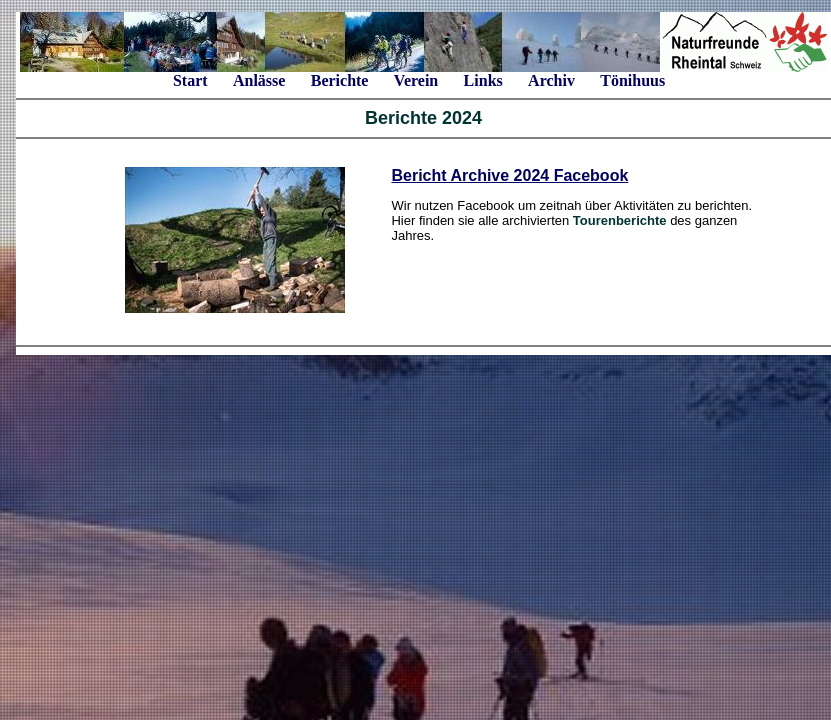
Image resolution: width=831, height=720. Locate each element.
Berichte (340, 80)
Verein (416, 80)
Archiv (551, 80)
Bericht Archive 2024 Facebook (509, 175)
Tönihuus (632, 80)
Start (190, 80)
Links (483, 80)
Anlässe (259, 80)
